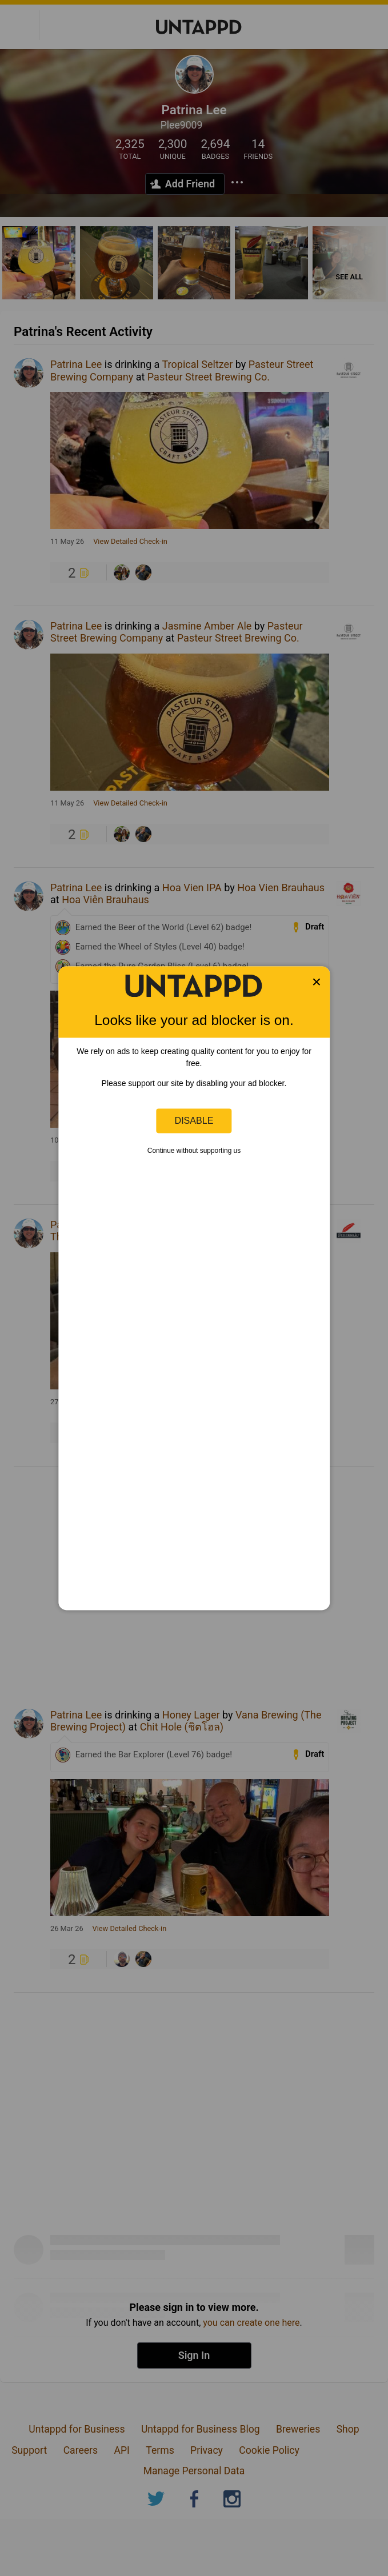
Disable (194, 1120)
